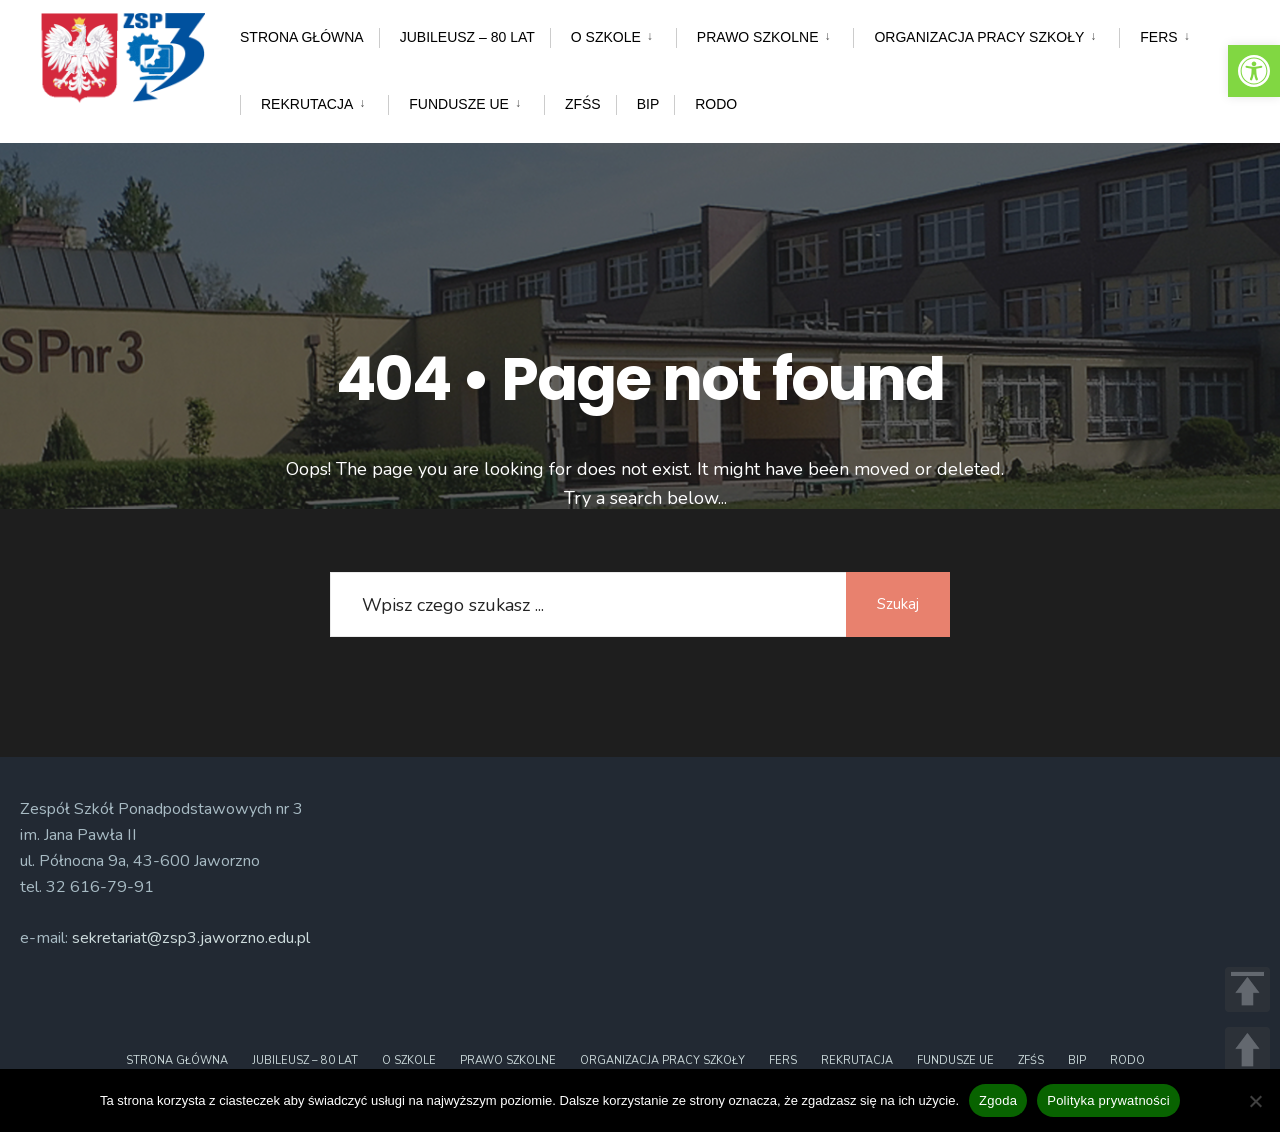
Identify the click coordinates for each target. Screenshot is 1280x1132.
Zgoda (998, 1100)
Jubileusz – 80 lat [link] (467, 37)
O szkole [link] (606, 37)
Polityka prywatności (1108, 1100)
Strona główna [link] (302, 37)
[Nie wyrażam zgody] (1255, 1101)
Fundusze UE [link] (459, 104)
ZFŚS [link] (583, 104)
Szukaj (895, 604)
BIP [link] (648, 104)
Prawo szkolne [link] (758, 37)
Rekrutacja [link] (307, 104)
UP (1247, 1049)
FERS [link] (1158, 37)
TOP (1247, 989)
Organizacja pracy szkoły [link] (979, 37)
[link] (1254, 71)
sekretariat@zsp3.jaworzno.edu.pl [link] (191, 938)
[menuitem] (613, 33)
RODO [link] (716, 104)
